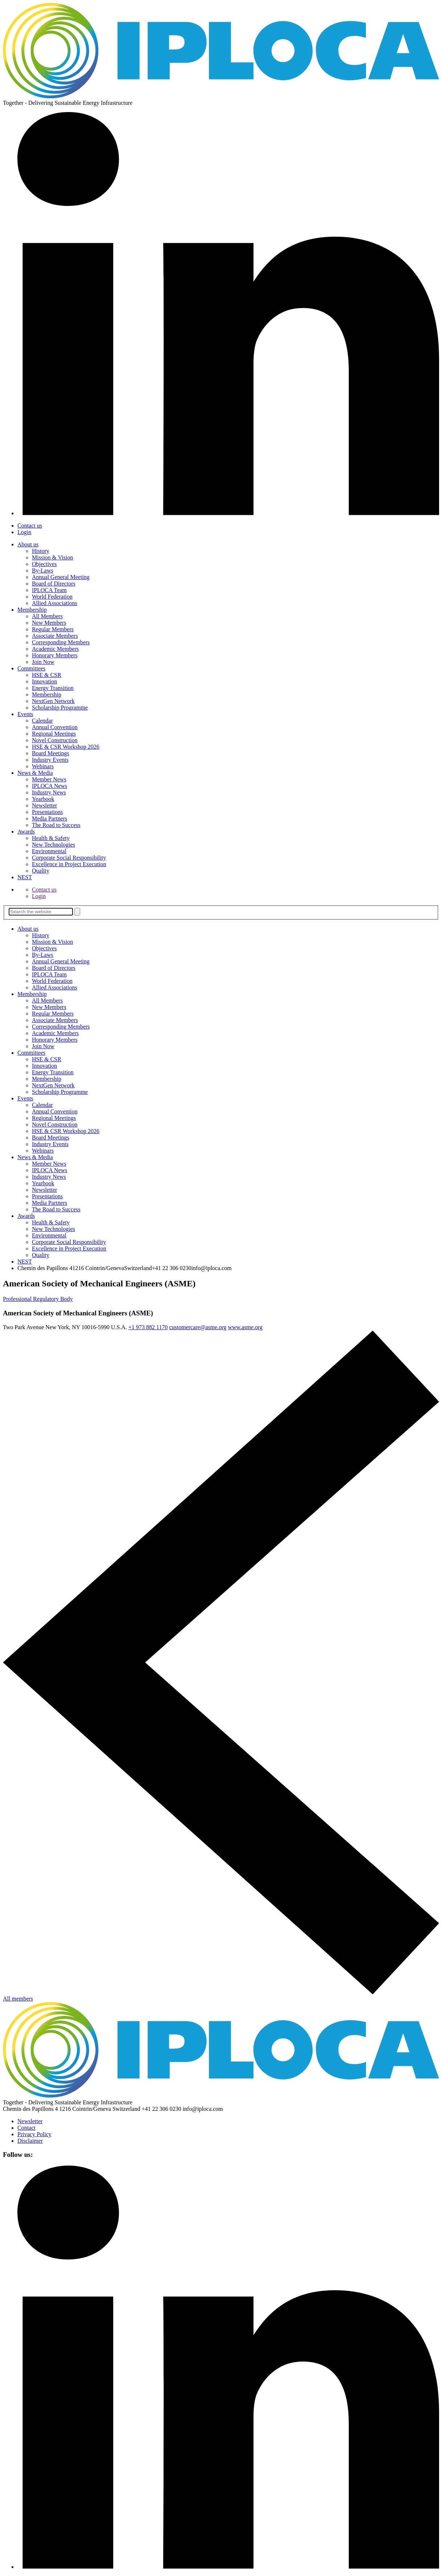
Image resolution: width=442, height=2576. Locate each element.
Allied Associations (54, 603)
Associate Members (55, 636)
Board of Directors (53, 583)
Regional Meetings (54, 734)
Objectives (44, 564)
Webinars (43, 766)
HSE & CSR (46, 675)
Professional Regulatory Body (38, 1299)
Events (25, 714)
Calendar (42, 721)
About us (27, 544)
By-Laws (42, 570)
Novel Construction (55, 740)
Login (24, 532)
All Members (47, 616)
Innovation (44, 681)
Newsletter (44, 805)
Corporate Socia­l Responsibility (69, 858)
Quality (40, 871)
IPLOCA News (49, 786)
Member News (49, 779)
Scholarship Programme (60, 707)
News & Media (35, 773)
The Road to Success (56, 825)
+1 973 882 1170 (148, 1327)
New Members (49, 623)
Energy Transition (53, 688)
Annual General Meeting (61, 577)
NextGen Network (53, 701)
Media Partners (49, 818)
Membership (32, 610)
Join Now (43, 662)
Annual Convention (55, 727)
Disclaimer (30, 2141)
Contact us (29, 525)
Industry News (49, 792)
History (40, 551)
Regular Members (53, 629)
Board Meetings (50, 753)
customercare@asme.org (197, 1327)
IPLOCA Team (49, 590)
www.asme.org (245, 1327)
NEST (24, 877)
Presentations (47, 812)
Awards (26, 831)
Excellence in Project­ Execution (69, 864)
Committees (31, 668)
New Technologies (53, 845)
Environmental (49, 851)
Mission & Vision (52, 557)
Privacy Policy (34, 2134)
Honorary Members (55, 655)
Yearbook (43, 799)
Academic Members (55, 649)
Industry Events (50, 760)
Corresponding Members (61, 642)
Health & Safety (51, 838)
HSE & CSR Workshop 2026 (65, 747)
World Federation (52, 597)
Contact (26, 2128)
